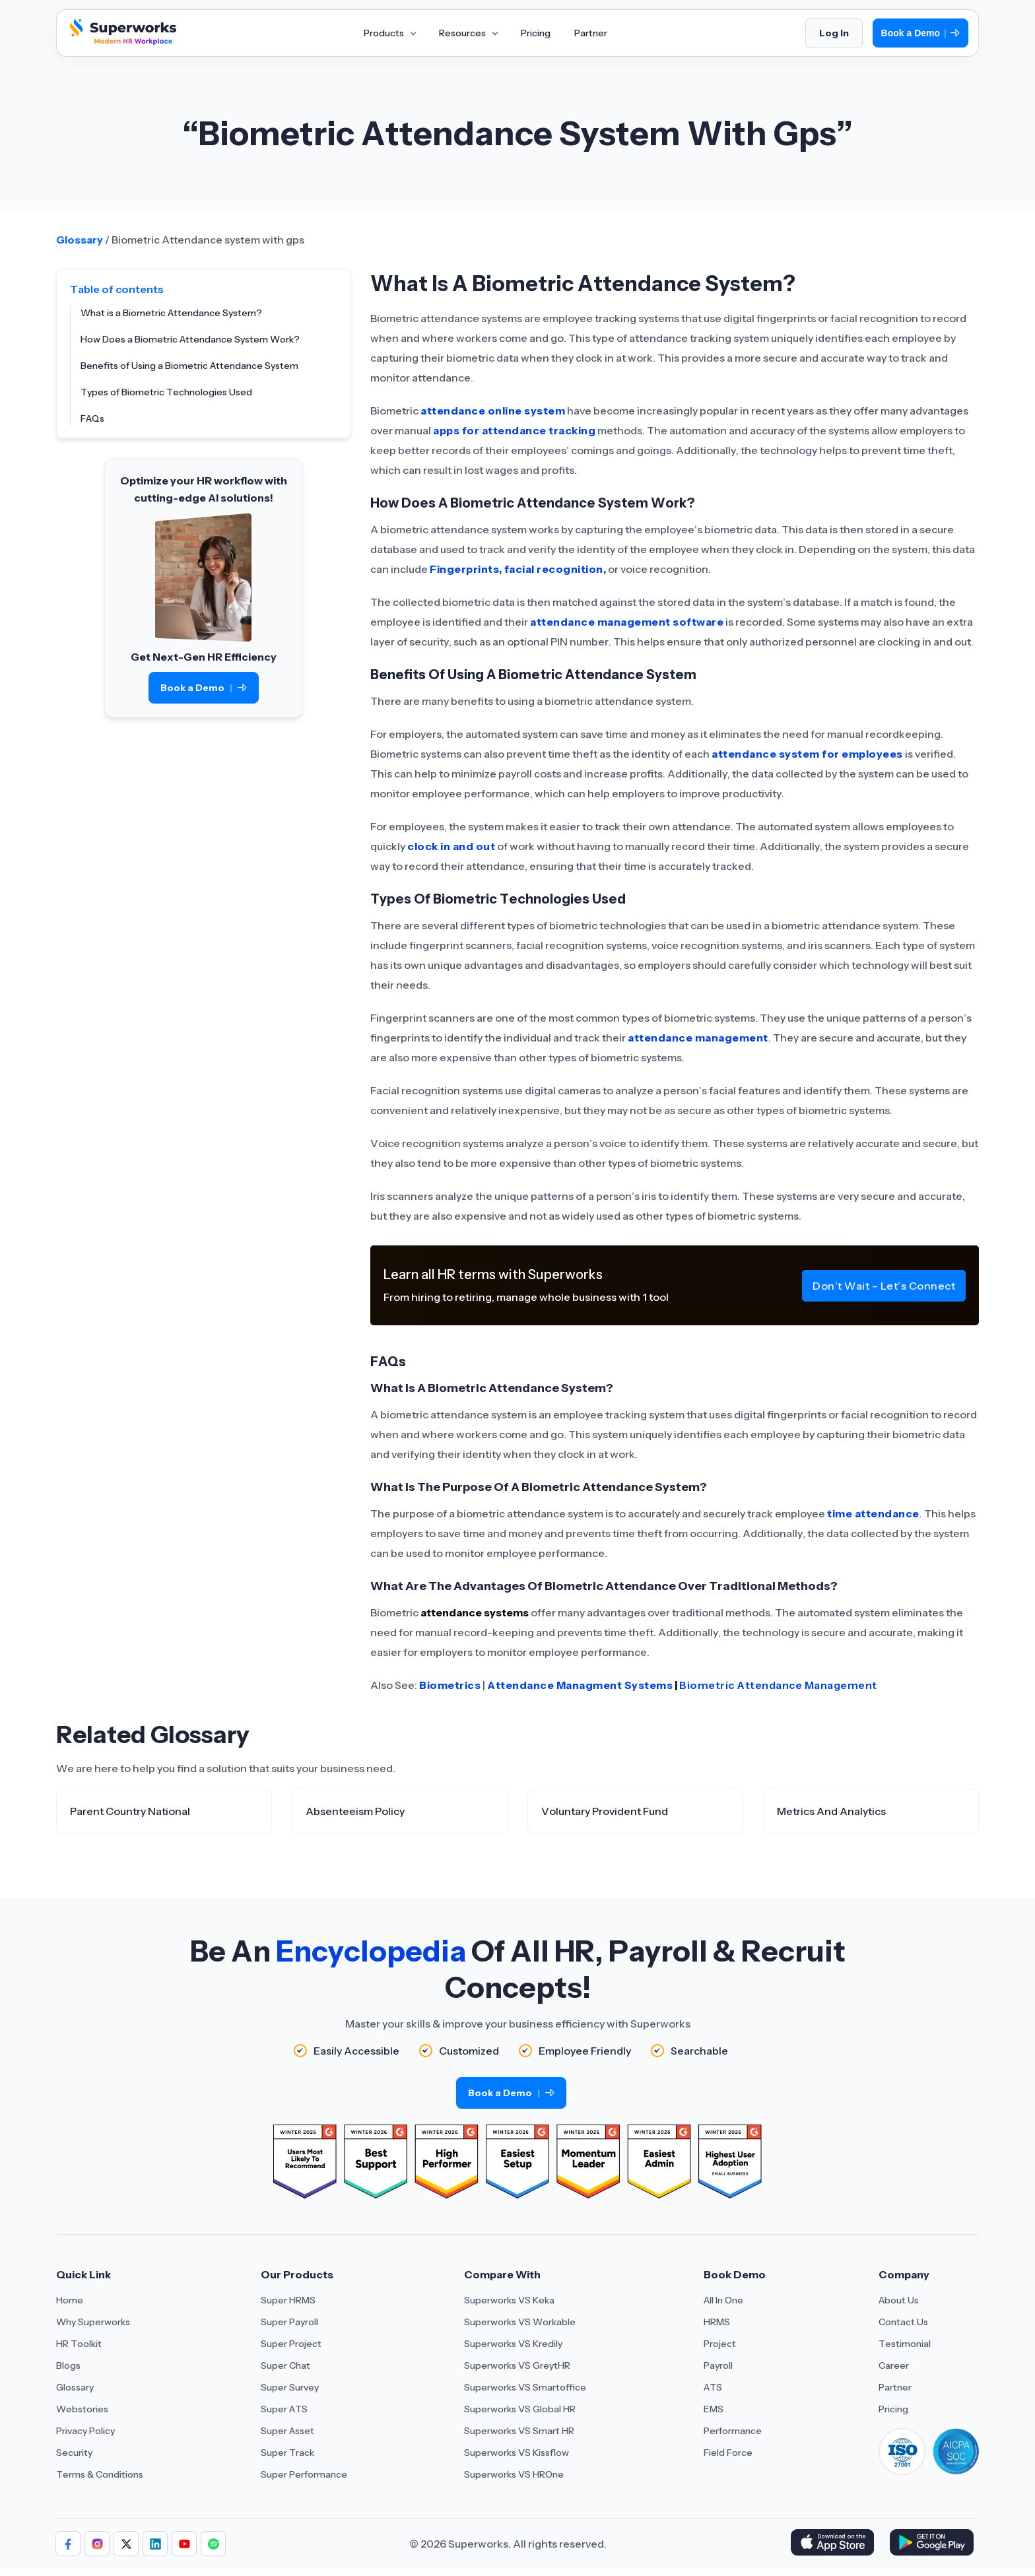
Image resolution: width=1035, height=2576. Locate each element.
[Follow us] (68, 2544)
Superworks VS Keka (509, 2300)
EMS (713, 2409)
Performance (733, 2431)
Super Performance (304, 2474)
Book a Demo (920, 33)
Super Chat (285, 2365)
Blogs (68, 2365)
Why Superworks (93, 2322)
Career (894, 2365)
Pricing (893, 2409)
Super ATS (284, 2409)
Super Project (291, 2344)
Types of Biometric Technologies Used (166, 392)
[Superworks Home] (121, 41)
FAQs (92, 418)
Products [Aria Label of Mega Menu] (389, 33)
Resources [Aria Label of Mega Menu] (468, 33)
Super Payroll (289, 2322)
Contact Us (903, 2322)
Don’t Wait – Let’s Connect (884, 1285)
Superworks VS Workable (520, 2322)
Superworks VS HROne (514, 2474)
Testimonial (905, 2344)
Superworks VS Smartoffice (525, 2387)
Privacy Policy (85, 2431)
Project (720, 2344)
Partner (895, 2387)
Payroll (718, 2365)
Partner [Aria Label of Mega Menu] (590, 33)
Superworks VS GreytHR (517, 2365)
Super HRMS (288, 2300)
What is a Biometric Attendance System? (171, 313)
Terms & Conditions (99, 2474)
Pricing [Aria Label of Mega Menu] (536, 33)
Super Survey (290, 2387)
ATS (713, 2387)
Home (69, 2300)
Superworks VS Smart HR (519, 2431)
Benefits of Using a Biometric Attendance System (189, 366)
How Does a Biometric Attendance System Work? (190, 339)
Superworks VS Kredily (513, 2344)
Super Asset (287, 2431)
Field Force (728, 2453)
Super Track (287, 2453)
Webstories (82, 2409)
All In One (723, 2300)
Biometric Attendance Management (778, 1685)
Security (74, 2453)
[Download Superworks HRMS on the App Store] (834, 2543)
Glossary (79, 239)
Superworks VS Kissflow (516, 2453)
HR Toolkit (79, 2344)
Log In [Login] (834, 33)
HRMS (717, 2322)
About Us (899, 2300)
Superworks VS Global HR (520, 2409)
